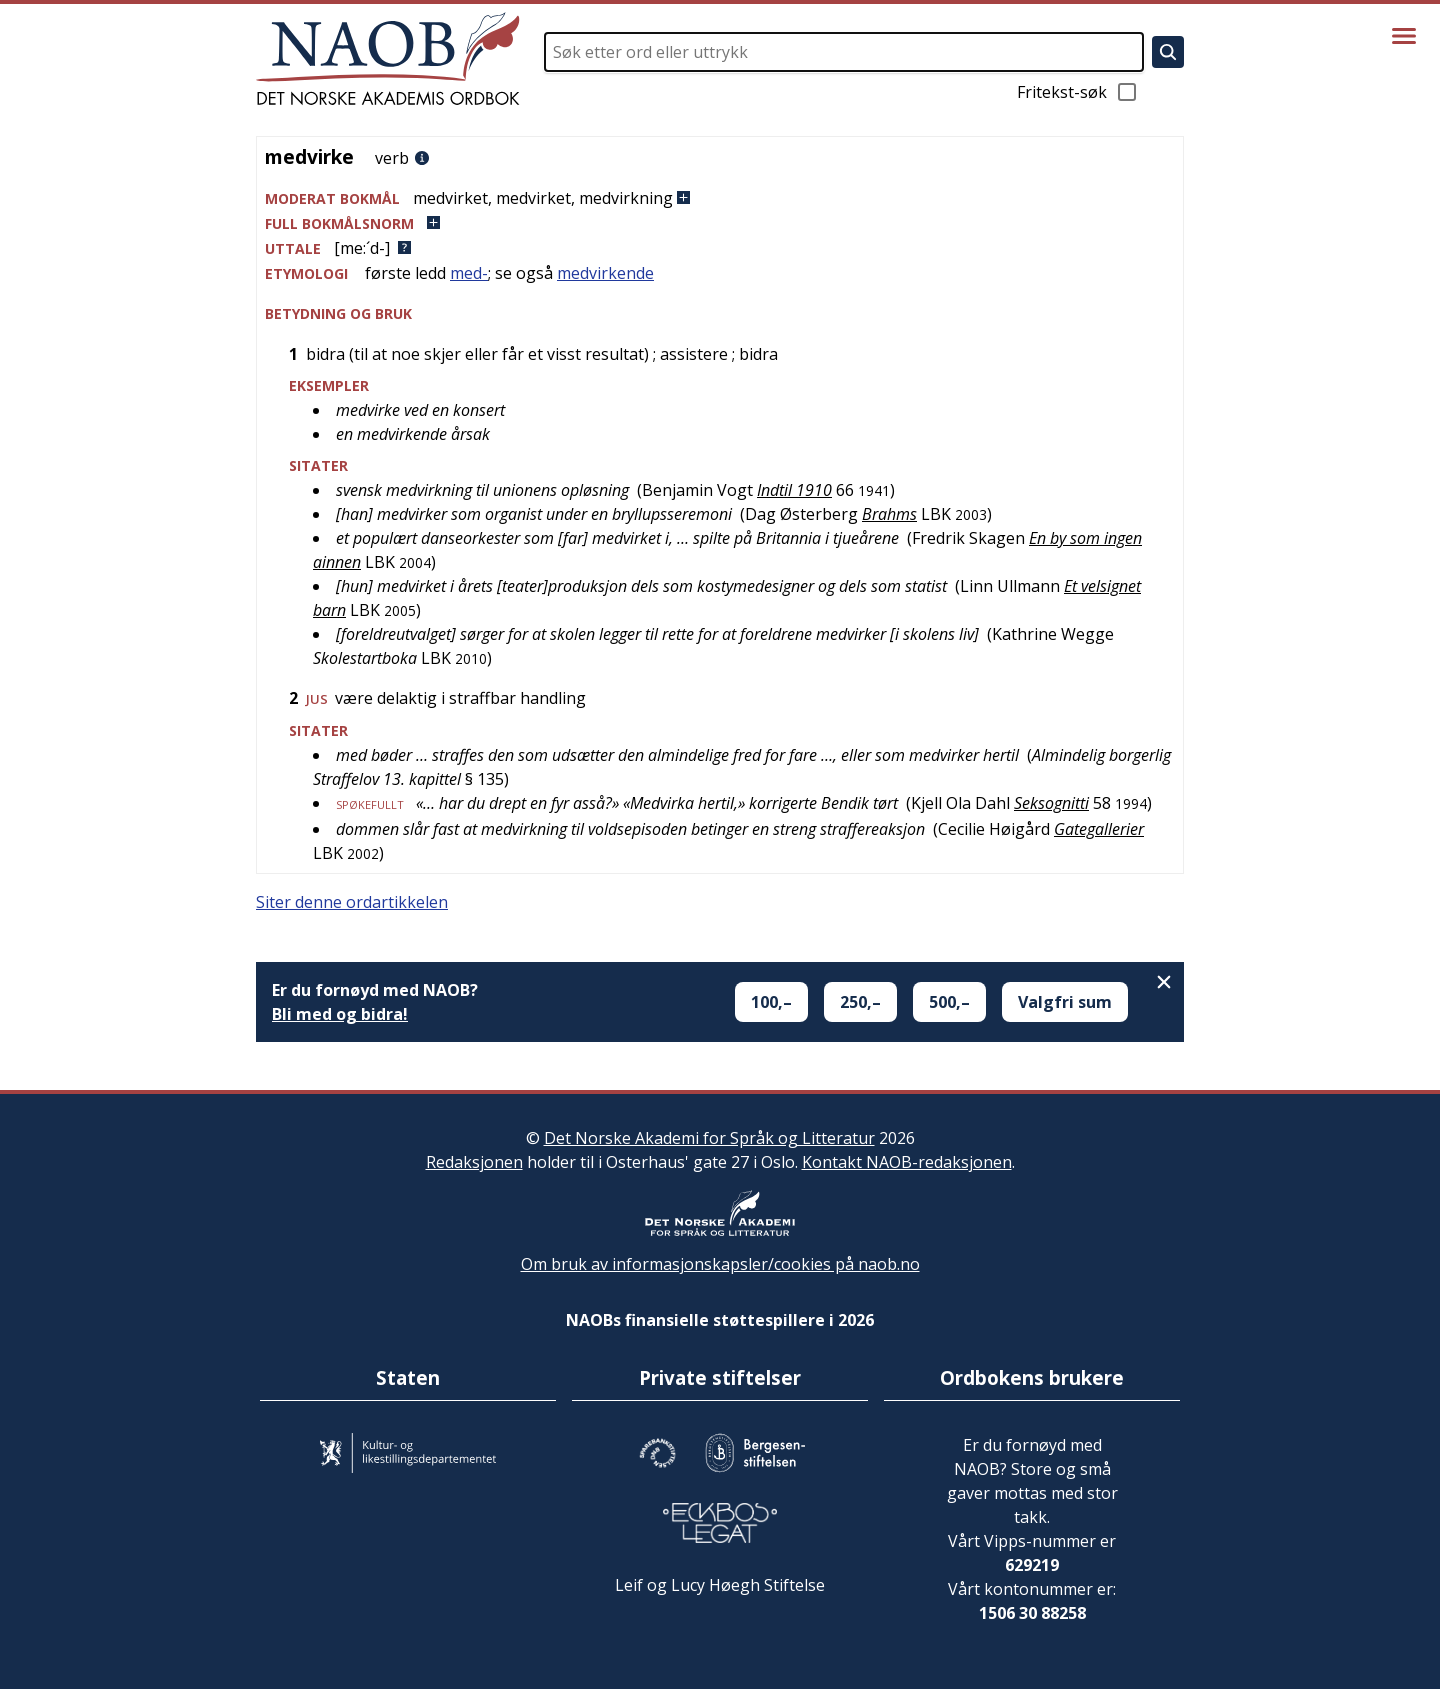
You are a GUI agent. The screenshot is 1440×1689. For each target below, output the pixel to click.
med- (469, 273)
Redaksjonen (474, 1162)
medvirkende (605, 273)
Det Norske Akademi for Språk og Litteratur (709, 1138)
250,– (860, 1002)
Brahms (889, 514)
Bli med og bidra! (340, 1014)
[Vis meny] (1404, 36)
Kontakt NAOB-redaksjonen (907, 1162)
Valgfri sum (1065, 1002)
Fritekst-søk (1078, 92)
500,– (949, 1002)
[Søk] (1168, 52)
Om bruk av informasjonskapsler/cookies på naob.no (720, 1264)
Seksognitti (1051, 803)
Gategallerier (1099, 829)
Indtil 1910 (794, 490)
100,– (771, 1002)
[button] (720, 198)
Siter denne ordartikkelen (352, 902)
